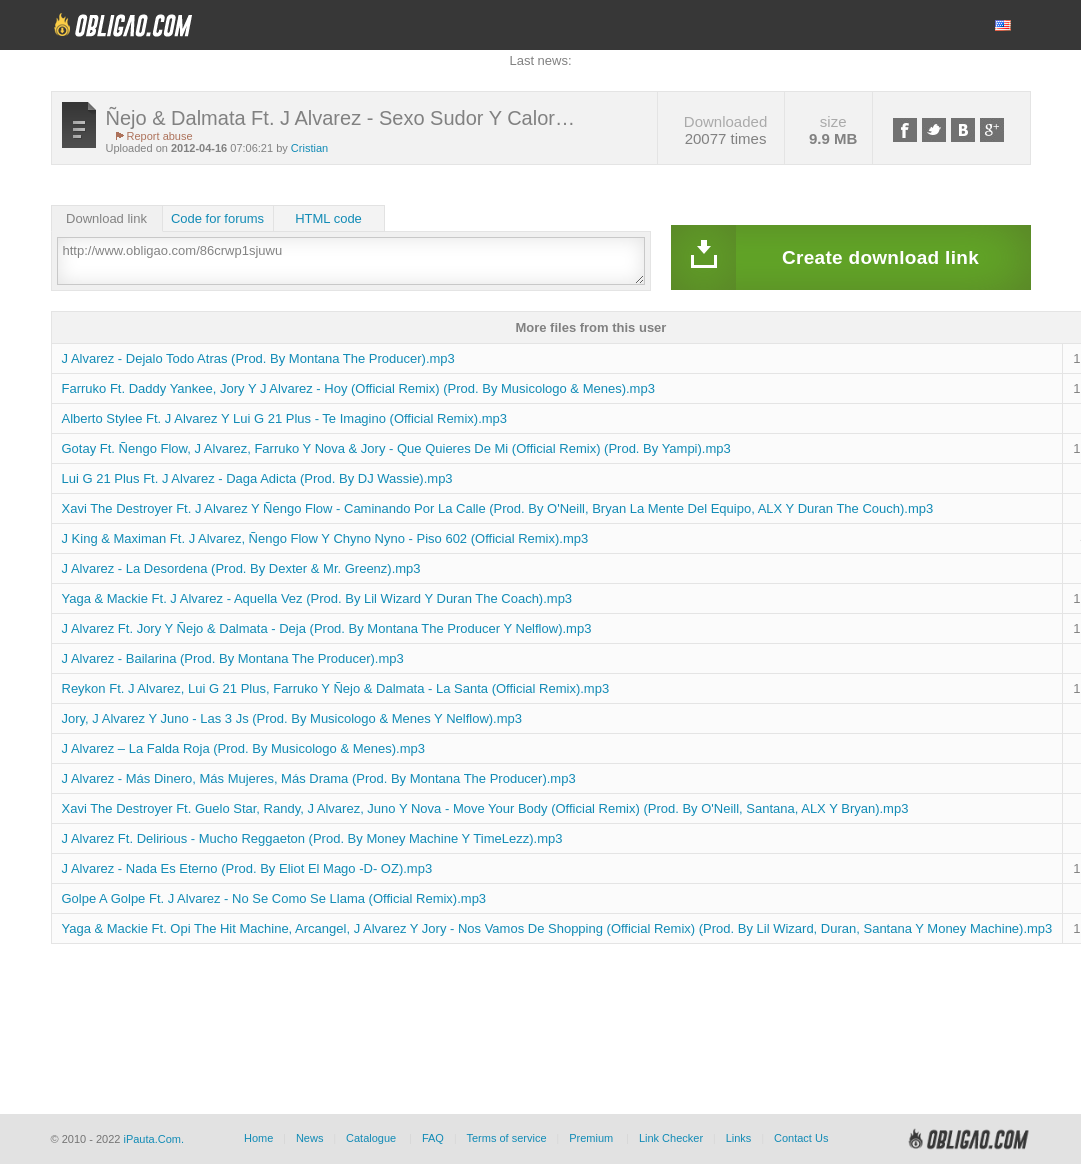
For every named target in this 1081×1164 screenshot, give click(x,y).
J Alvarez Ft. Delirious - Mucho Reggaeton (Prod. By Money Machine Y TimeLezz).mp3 (312, 838)
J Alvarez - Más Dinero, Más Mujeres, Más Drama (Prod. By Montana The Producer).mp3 (319, 778)
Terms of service (507, 1138)
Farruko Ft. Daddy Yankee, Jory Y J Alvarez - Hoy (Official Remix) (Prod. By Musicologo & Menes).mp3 (358, 388)
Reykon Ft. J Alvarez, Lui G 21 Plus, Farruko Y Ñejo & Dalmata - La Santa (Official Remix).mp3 (336, 688)
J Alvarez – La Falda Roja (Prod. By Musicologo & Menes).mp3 (243, 748)
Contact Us (801, 1138)
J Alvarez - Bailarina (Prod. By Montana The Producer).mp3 (233, 658)
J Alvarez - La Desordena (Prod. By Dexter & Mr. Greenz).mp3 (241, 568)
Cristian (309, 148)
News (310, 1138)
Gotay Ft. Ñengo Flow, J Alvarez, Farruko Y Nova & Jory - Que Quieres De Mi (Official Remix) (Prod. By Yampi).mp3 (396, 448)
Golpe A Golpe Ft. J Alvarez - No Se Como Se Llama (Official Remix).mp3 (274, 898)
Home (258, 1138)
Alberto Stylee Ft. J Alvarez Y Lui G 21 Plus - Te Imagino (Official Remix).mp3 (285, 418)
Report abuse (160, 136)
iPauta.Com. (153, 1139)
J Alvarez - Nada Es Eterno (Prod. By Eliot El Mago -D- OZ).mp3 (247, 868)
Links (739, 1138)
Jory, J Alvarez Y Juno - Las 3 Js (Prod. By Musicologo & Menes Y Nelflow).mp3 (292, 718)
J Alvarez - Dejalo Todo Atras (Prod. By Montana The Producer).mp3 (258, 358)
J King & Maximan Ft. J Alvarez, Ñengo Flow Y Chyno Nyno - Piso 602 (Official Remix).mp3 (325, 538)
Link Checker (671, 1138)
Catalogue (371, 1138)
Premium (591, 1138)
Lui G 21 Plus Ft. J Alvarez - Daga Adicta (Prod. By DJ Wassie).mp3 (257, 478)
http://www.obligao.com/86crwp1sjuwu (351, 261)
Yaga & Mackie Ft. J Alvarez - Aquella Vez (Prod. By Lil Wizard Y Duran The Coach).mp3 (317, 598)
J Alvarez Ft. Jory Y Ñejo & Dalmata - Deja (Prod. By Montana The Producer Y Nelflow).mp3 (327, 628)
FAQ (433, 1138)
